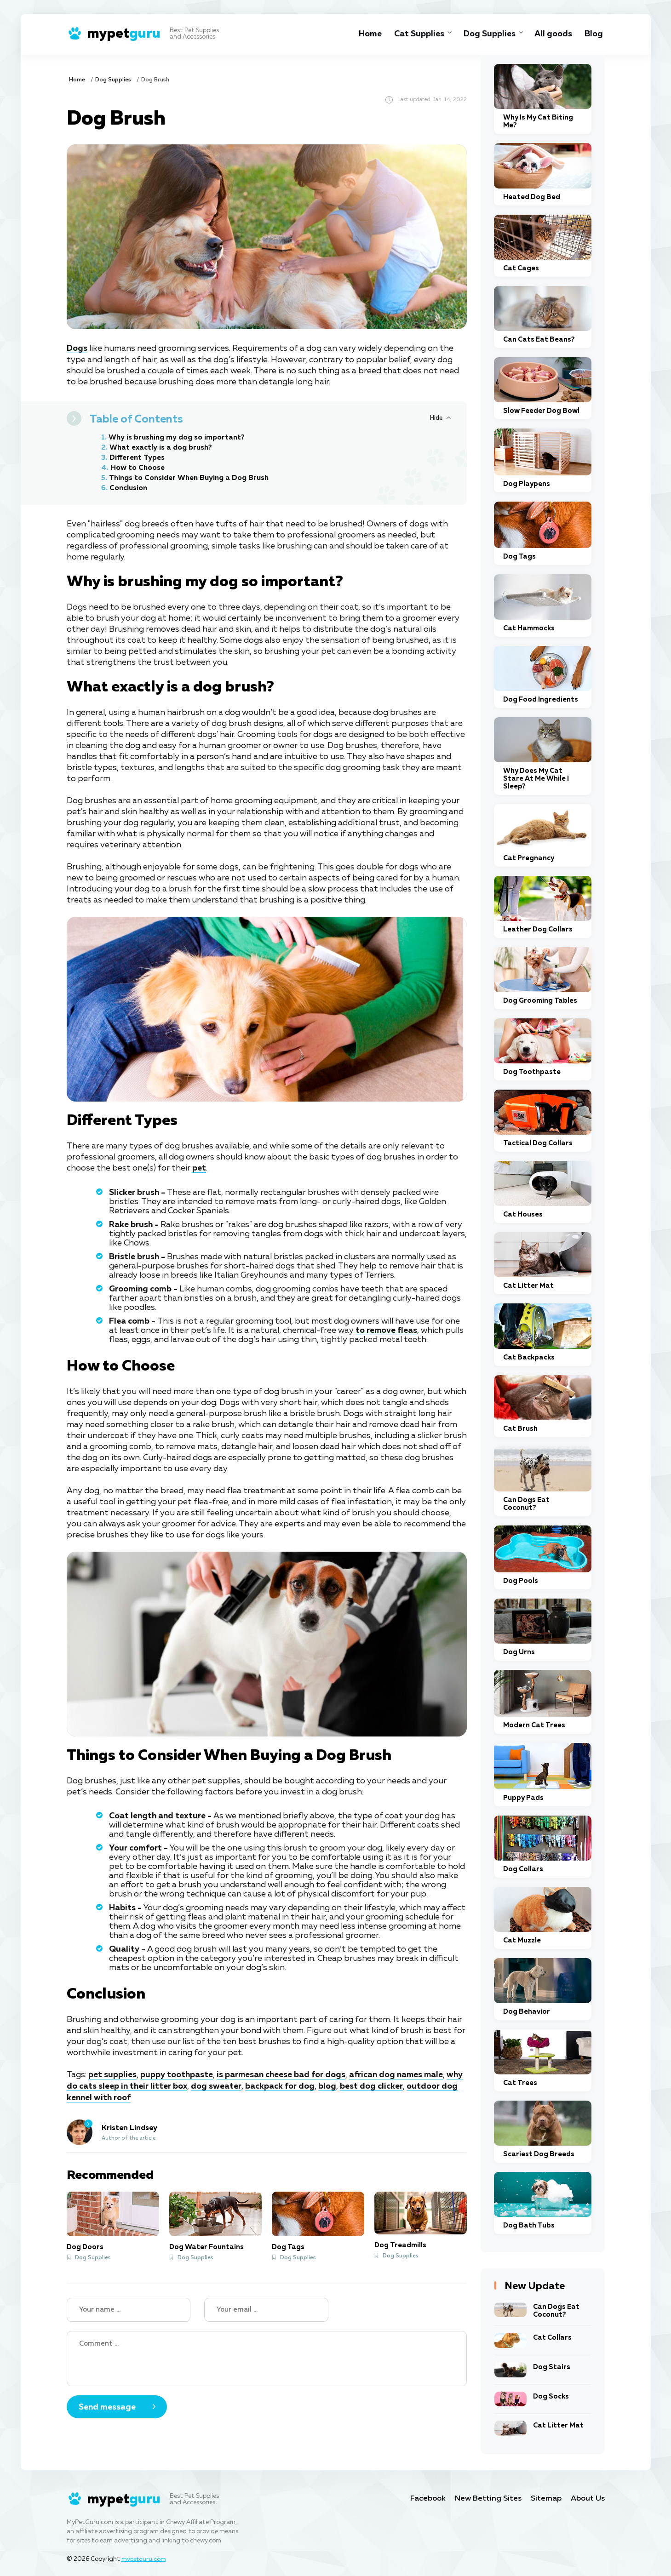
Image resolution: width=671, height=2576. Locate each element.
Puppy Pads (523, 1797)
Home (367, 34)
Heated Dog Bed (531, 197)
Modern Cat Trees (534, 1725)
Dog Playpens (526, 483)
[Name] (129, 2308)
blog (328, 2085)
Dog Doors (85, 2245)
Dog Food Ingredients (540, 699)
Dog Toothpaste (532, 1071)
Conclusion (129, 487)
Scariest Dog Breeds (538, 2154)
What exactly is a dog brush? (161, 447)
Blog (594, 34)
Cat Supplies (416, 34)
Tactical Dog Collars (538, 1143)
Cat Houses (523, 1214)
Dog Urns (519, 1652)
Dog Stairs (551, 2367)
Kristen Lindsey (129, 2126)
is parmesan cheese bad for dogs (281, 2074)
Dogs (77, 348)
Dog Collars (523, 1869)
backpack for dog (280, 2085)
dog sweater (216, 2085)
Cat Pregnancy (528, 858)
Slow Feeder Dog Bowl (541, 410)
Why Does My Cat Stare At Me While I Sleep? (536, 778)
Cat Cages (521, 268)
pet (199, 1168)
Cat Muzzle (522, 1940)
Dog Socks (551, 2396)
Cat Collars (552, 2337)
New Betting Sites (488, 2498)
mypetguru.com (144, 2559)
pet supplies (112, 2074)
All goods (553, 34)
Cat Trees (520, 2082)
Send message (107, 2405)
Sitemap (546, 2498)
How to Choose (137, 467)
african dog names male (397, 2074)
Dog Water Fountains (206, 2245)
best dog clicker (371, 2085)
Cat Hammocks (529, 628)
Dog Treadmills (400, 2243)
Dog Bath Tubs (529, 2225)
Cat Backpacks (529, 1357)
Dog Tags (288, 2245)
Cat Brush (520, 1428)
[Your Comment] (267, 2356)
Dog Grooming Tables (540, 1000)
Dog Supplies (488, 34)
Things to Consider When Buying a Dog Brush (191, 477)
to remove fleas (387, 1330)
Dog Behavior (526, 2011)
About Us (588, 2498)
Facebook (427, 2498)
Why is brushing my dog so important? (178, 437)
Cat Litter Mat (528, 1285)
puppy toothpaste (176, 2074)
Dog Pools (520, 1580)
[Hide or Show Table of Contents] (440, 417)
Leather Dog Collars (538, 929)
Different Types (137, 457)
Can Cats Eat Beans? (539, 339)
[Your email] (266, 2308)
